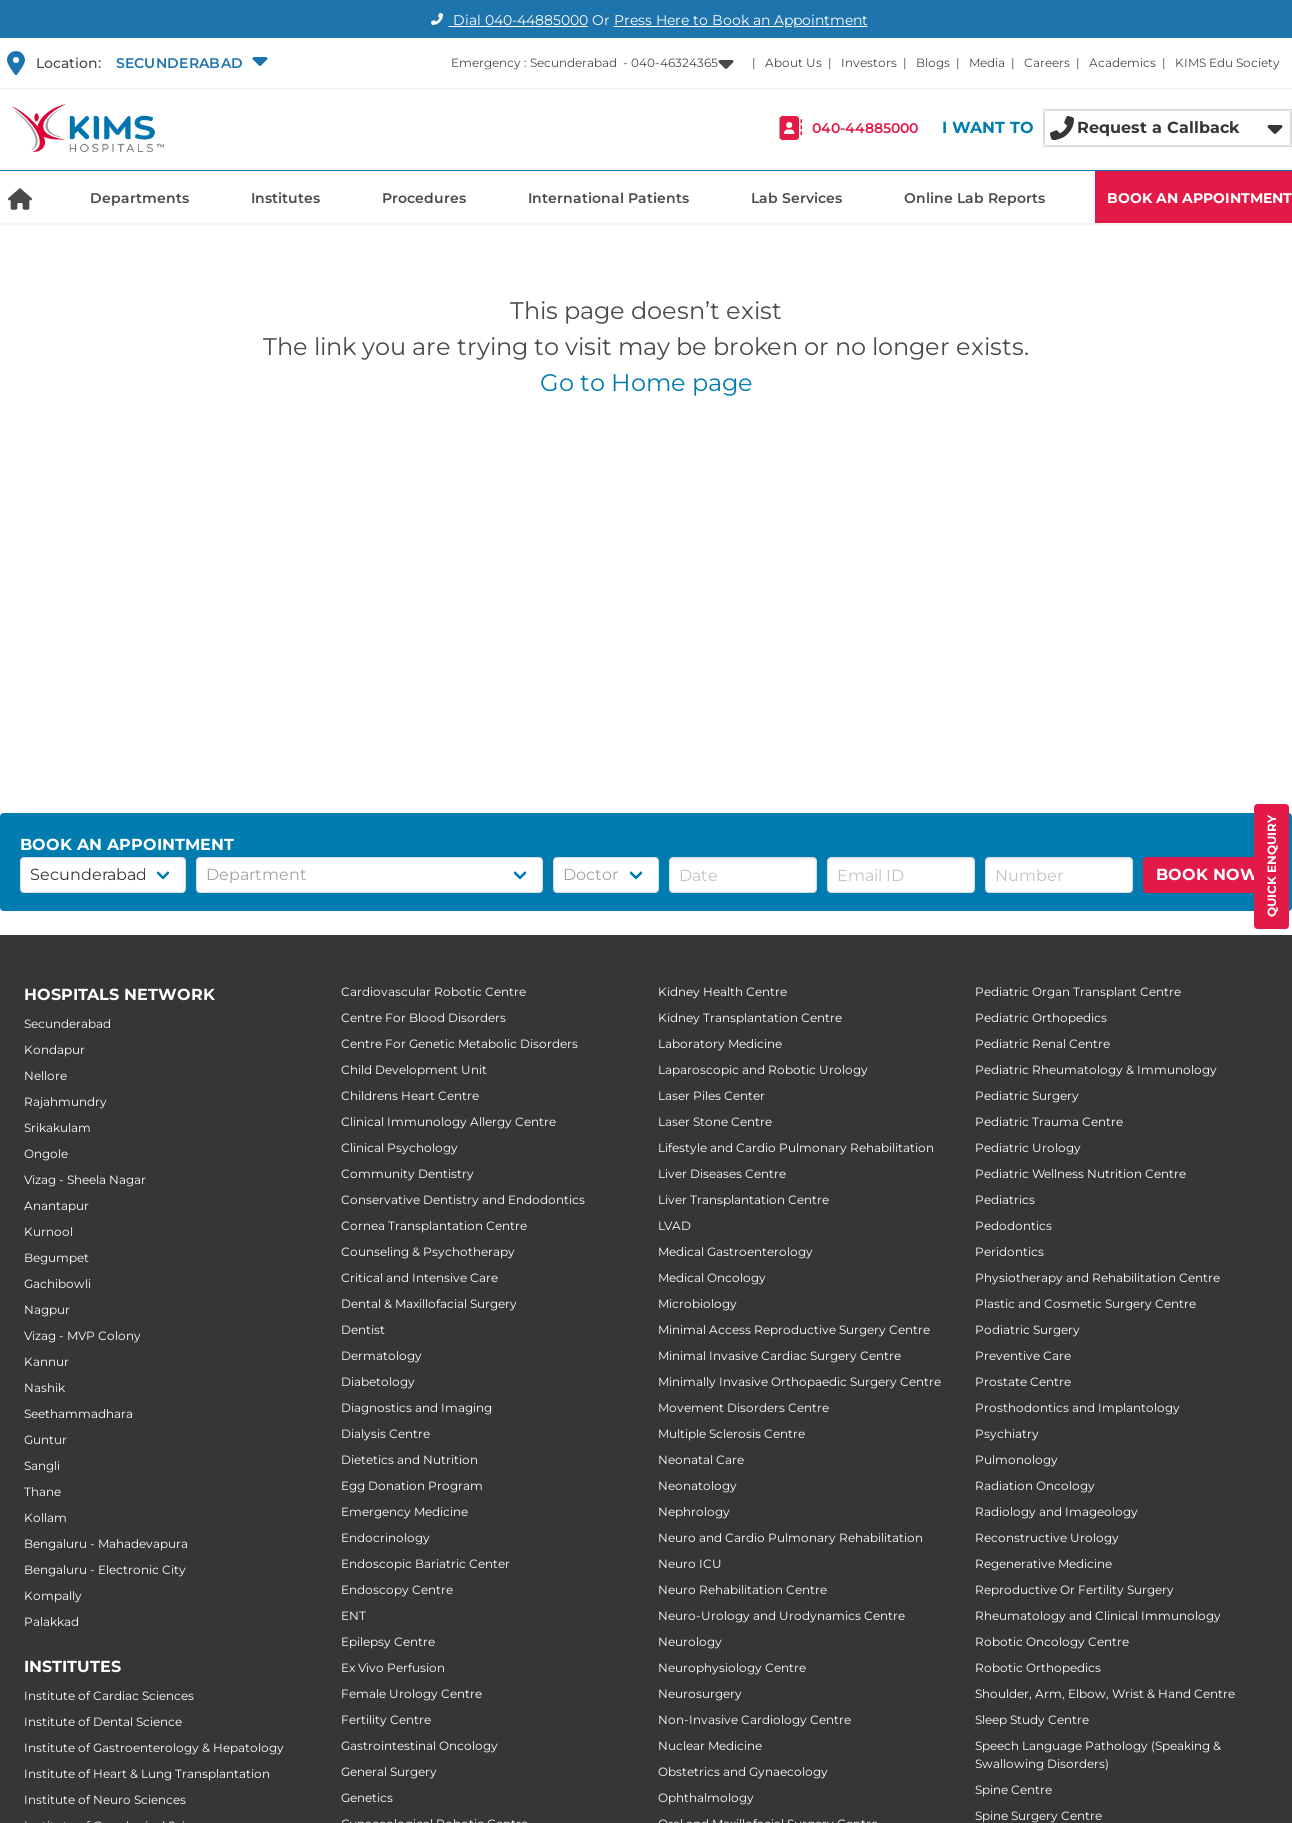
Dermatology (381, 1355)
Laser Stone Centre (715, 1121)
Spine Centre (1013, 1789)
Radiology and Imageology (1056, 1511)
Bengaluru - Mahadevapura (106, 1543)
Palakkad (51, 1621)
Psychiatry (1007, 1433)
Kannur (46, 1361)
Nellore (45, 1075)
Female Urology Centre (411, 1693)
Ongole (46, 1153)
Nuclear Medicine (710, 1745)
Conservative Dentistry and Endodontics (463, 1199)
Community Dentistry (407, 1173)
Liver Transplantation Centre (743, 1199)
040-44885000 (865, 128)
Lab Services (796, 198)
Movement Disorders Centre (743, 1407)
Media (987, 62)
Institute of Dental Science (103, 1721)
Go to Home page (646, 382)
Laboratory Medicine (720, 1043)
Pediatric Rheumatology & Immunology (1096, 1069)
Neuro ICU (690, 1563)
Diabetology (378, 1381)
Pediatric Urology (1028, 1147)
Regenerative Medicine (1043, 1563)
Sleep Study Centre (1032, 1719)
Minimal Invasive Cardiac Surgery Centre (779, 1355)
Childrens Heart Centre (410, 1095)
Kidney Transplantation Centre (750, 1017)
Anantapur (56, 1205)
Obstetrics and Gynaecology (743, 1771)
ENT (353, 1615)
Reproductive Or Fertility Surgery (1074, 1589)
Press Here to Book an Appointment (741, 20)
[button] (189, 63)
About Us (793, 62)
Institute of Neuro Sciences (105, 1799)
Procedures (424, 198)
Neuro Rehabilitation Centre (742, 1589)
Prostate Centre (1023, 1381)
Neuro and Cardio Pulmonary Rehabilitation (790, 1537)
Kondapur (54, 1049)
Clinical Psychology (399, 1147)
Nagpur (47, 1309)
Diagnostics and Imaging (416, 1407)
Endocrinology (385, 1537)
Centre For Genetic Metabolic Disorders (459, 1043)
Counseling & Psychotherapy (428, 1251)
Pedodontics (1013, 1225)
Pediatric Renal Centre (1042, 1043)
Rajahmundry (65, 1101)
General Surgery (389, 1771)
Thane (42, 1491)
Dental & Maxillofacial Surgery (429, 1303)
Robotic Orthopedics (1038, 1667)
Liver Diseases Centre (722, 1173)
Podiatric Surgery (1027, 1329)
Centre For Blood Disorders (423, 1017)
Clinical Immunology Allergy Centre (448, 1121)
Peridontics (1009, 1251)
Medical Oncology (712, 1277)
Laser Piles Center (711, 1095)
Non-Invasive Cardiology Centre (754, 1719)
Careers (1047, 62)
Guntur (45, 1439)
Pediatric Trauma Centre (1049, 1121)
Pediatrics (1005, 1199)
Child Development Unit (414, 1069)
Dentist (363, 1329)
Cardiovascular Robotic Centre (433, 991)
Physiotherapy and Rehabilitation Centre (1097, 1277)
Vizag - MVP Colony (82, 1335)
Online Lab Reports (974, 198)
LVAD (674, 1225)
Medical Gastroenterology (735, 1251)
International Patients (608, 198)
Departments (139, 198)
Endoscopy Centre (397, 1589)
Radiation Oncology (1035, 1485)
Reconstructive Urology (1047, 1537)
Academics (1122, 62)
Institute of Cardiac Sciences (109, 1695)
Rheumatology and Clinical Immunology (1098, 1615)
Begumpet (56, 1257)
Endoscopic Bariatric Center (425, 1563)
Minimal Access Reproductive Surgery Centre (794, 1329)
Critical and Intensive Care (419, 1277)
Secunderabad (67, 1023)
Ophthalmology (706, 1797)
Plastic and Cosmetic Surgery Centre (1085, 1303)
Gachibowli (57, 1283)
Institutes (285, 198)
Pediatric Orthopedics (1041, 1017)
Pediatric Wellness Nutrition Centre (1080, 1173)
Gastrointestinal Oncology (419, 1745)
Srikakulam (57, 1127)
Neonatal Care (701, 1459)
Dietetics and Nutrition (409, 1459)
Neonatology (697, 1485)
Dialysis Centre (385, 1433)
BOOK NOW (1207, 874)
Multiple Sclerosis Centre (731, 1433)
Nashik (44, 1387)
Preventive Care (1023, 1355)
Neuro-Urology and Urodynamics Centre (781, 1615)
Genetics (367, 1797)
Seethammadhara (78, 1413)
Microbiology (697, 1303)
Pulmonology (1016, 1459)
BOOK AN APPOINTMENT (1199, 198)
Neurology (690, 1641)
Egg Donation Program (412, 1485)
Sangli (42, 1465)
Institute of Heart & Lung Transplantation (147, 1773)
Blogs (933, 62)
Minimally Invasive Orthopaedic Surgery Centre (799, 1381)
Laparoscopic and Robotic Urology (763, 1069)
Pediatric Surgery (1027, 1095)
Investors (869, 62)
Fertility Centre (386, 1719)
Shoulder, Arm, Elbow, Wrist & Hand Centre (1105, 1693)
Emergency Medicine (404, 1511)
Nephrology (694, 1511)
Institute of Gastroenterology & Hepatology (154, 1747)
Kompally (53, 1595)
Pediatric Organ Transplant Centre (1078, 991)
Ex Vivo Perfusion (393, 1667)
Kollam (45, 1517)
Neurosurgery (700, 1693)
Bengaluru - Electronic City (105, 1569)
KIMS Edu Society (1227, 62)
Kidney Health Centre (722, 991)
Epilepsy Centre (388, 1641)
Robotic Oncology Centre (1052, 1641)
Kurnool (48, 1231)
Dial (506, 20)
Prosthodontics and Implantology (1077, 1407)
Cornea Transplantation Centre (434, 1225)
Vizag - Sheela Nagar (85, 1179)
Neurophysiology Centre (732, 1667)
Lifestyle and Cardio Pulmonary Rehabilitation (796, 1147)
